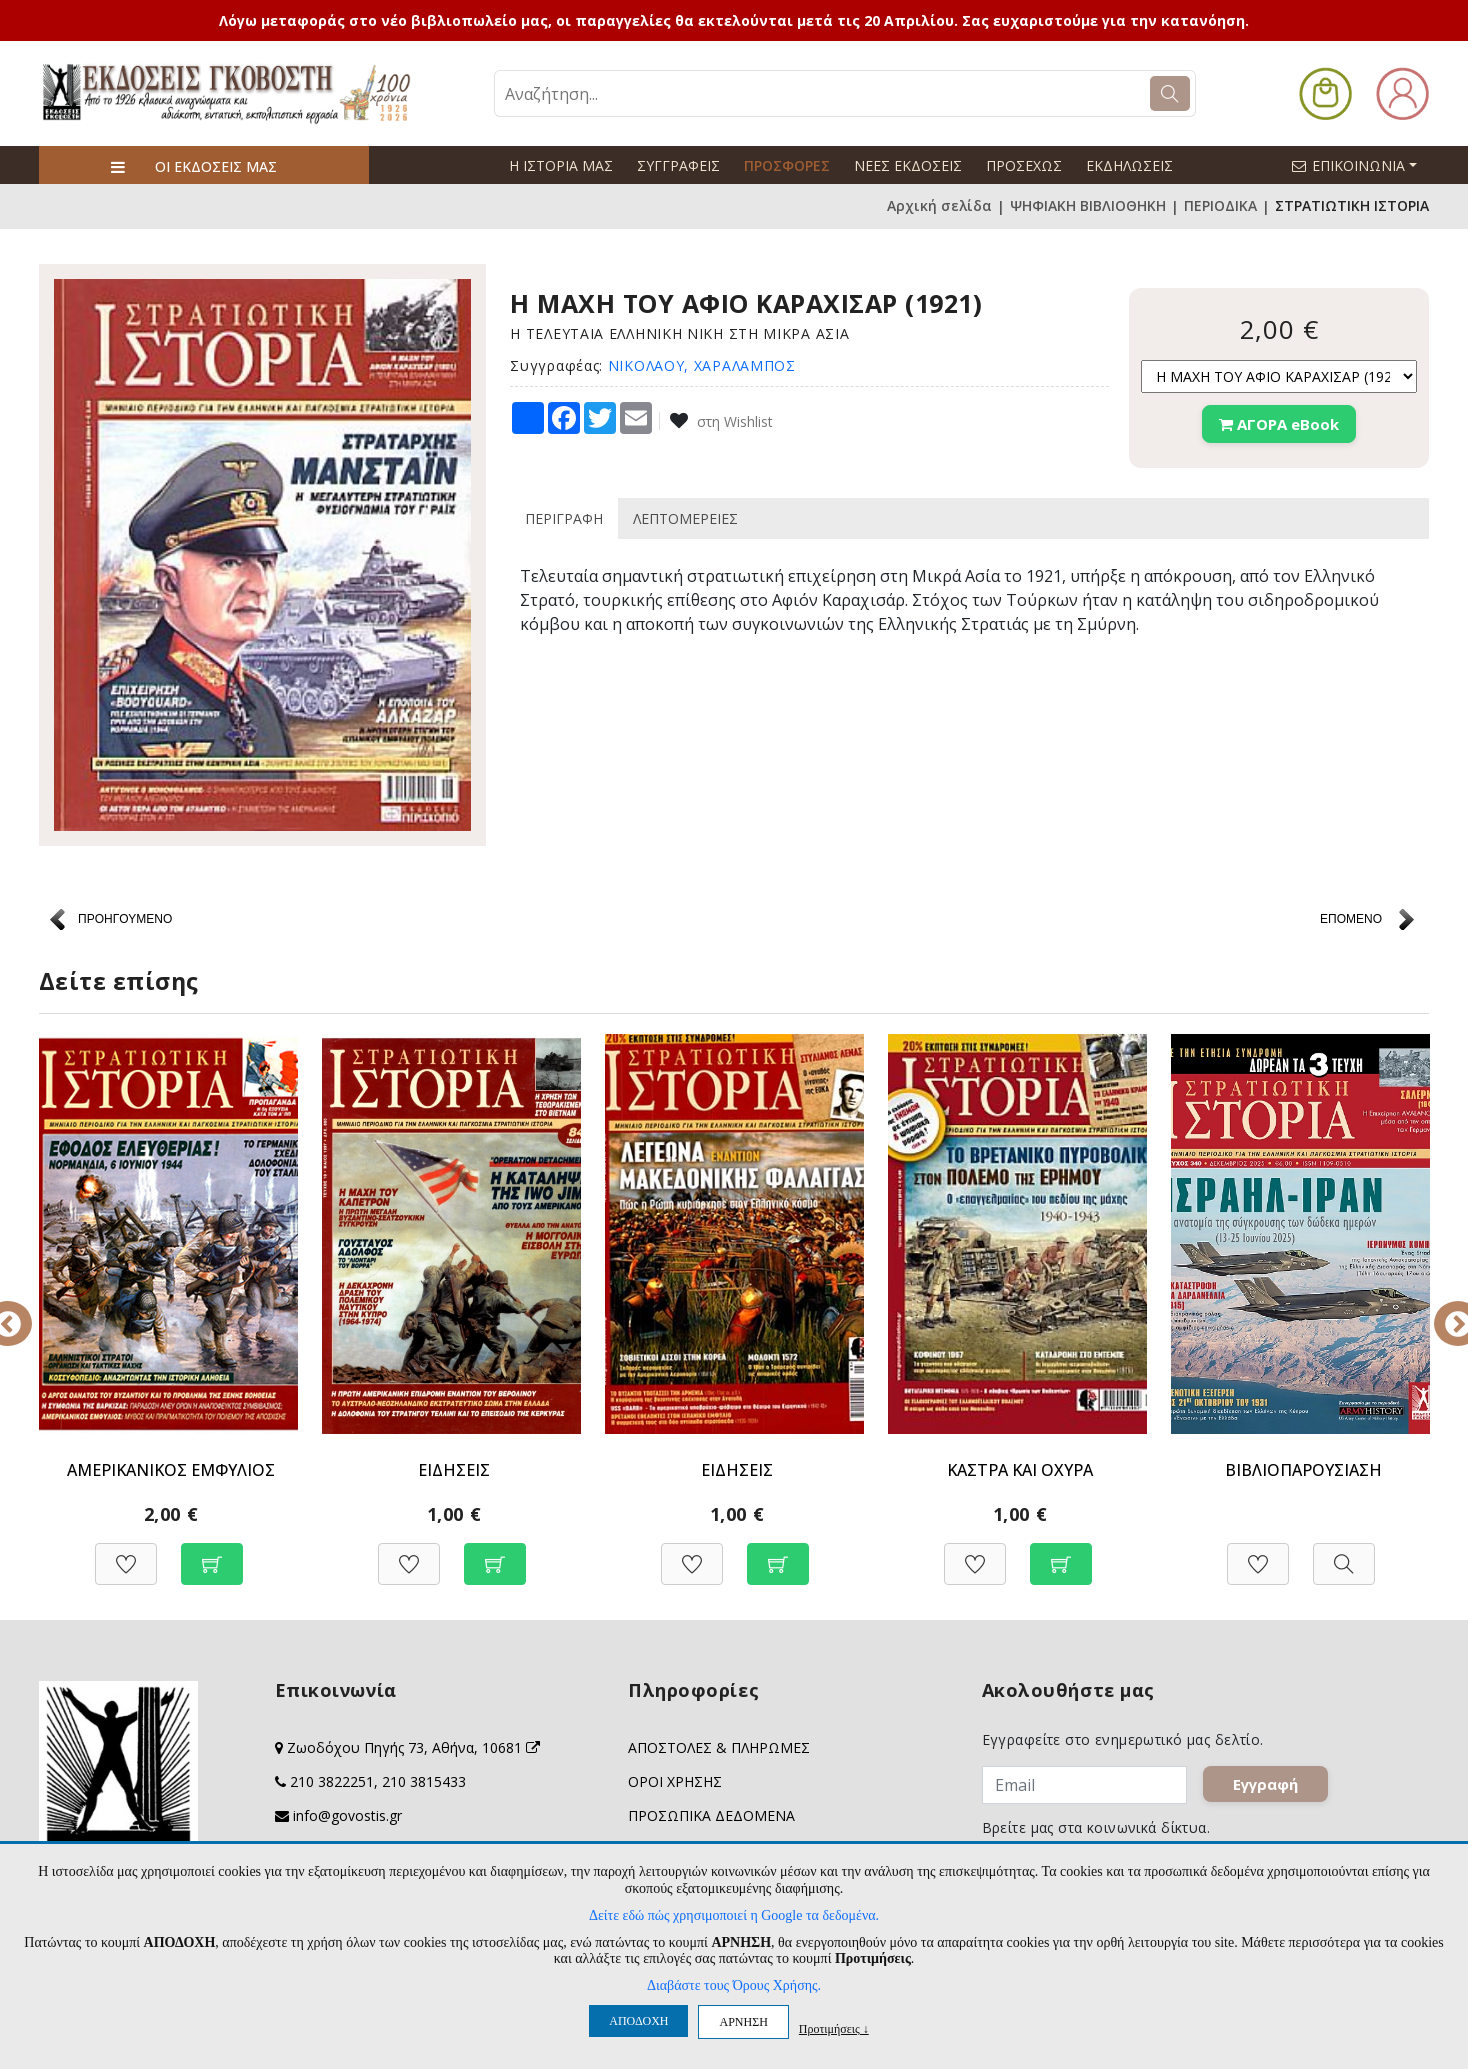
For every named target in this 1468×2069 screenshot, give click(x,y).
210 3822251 (332, 1781)
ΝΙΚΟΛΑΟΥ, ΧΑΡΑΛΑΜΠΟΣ (702, 365)
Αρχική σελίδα (939, 206)
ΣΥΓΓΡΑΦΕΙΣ (678, 165)
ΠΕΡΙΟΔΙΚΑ (1220, 206)
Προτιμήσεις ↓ (834, 2028)
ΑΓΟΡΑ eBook (1279, 424)
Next (1444, 1310)
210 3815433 (424, 1781)
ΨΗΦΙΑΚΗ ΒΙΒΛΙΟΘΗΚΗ (1088, 206)
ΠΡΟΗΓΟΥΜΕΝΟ (125, 919)
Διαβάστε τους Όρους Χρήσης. (734, 1985)
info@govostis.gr (347, 1815)
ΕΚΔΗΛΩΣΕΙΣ (1129, 165)
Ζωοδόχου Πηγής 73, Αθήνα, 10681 (413, 1747)
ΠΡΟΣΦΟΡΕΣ (787, 165)
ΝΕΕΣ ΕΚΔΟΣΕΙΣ (908, 165)
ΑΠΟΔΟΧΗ (638, 2021)
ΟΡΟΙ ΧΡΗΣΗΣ (675, 1781)
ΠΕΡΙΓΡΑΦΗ (564, 518)
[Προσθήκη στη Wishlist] (126, 1553)
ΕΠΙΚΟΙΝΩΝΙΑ (1363, 165)
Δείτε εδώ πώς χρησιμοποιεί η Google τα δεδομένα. (734, 1915)
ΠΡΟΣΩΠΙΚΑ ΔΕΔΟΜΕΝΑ (711, 1815)
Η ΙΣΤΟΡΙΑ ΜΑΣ (561, 165)
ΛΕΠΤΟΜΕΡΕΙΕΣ (685, 518)
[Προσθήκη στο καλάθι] (212, 1553)
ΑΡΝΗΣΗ (743, 2022)
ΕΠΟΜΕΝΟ (1351, 919)
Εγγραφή (1267, 1786)
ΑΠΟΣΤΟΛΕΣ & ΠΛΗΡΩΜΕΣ (719, 1747)
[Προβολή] (1344, 1553)
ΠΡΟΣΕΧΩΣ (1024, 165)
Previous (24, 1310)
